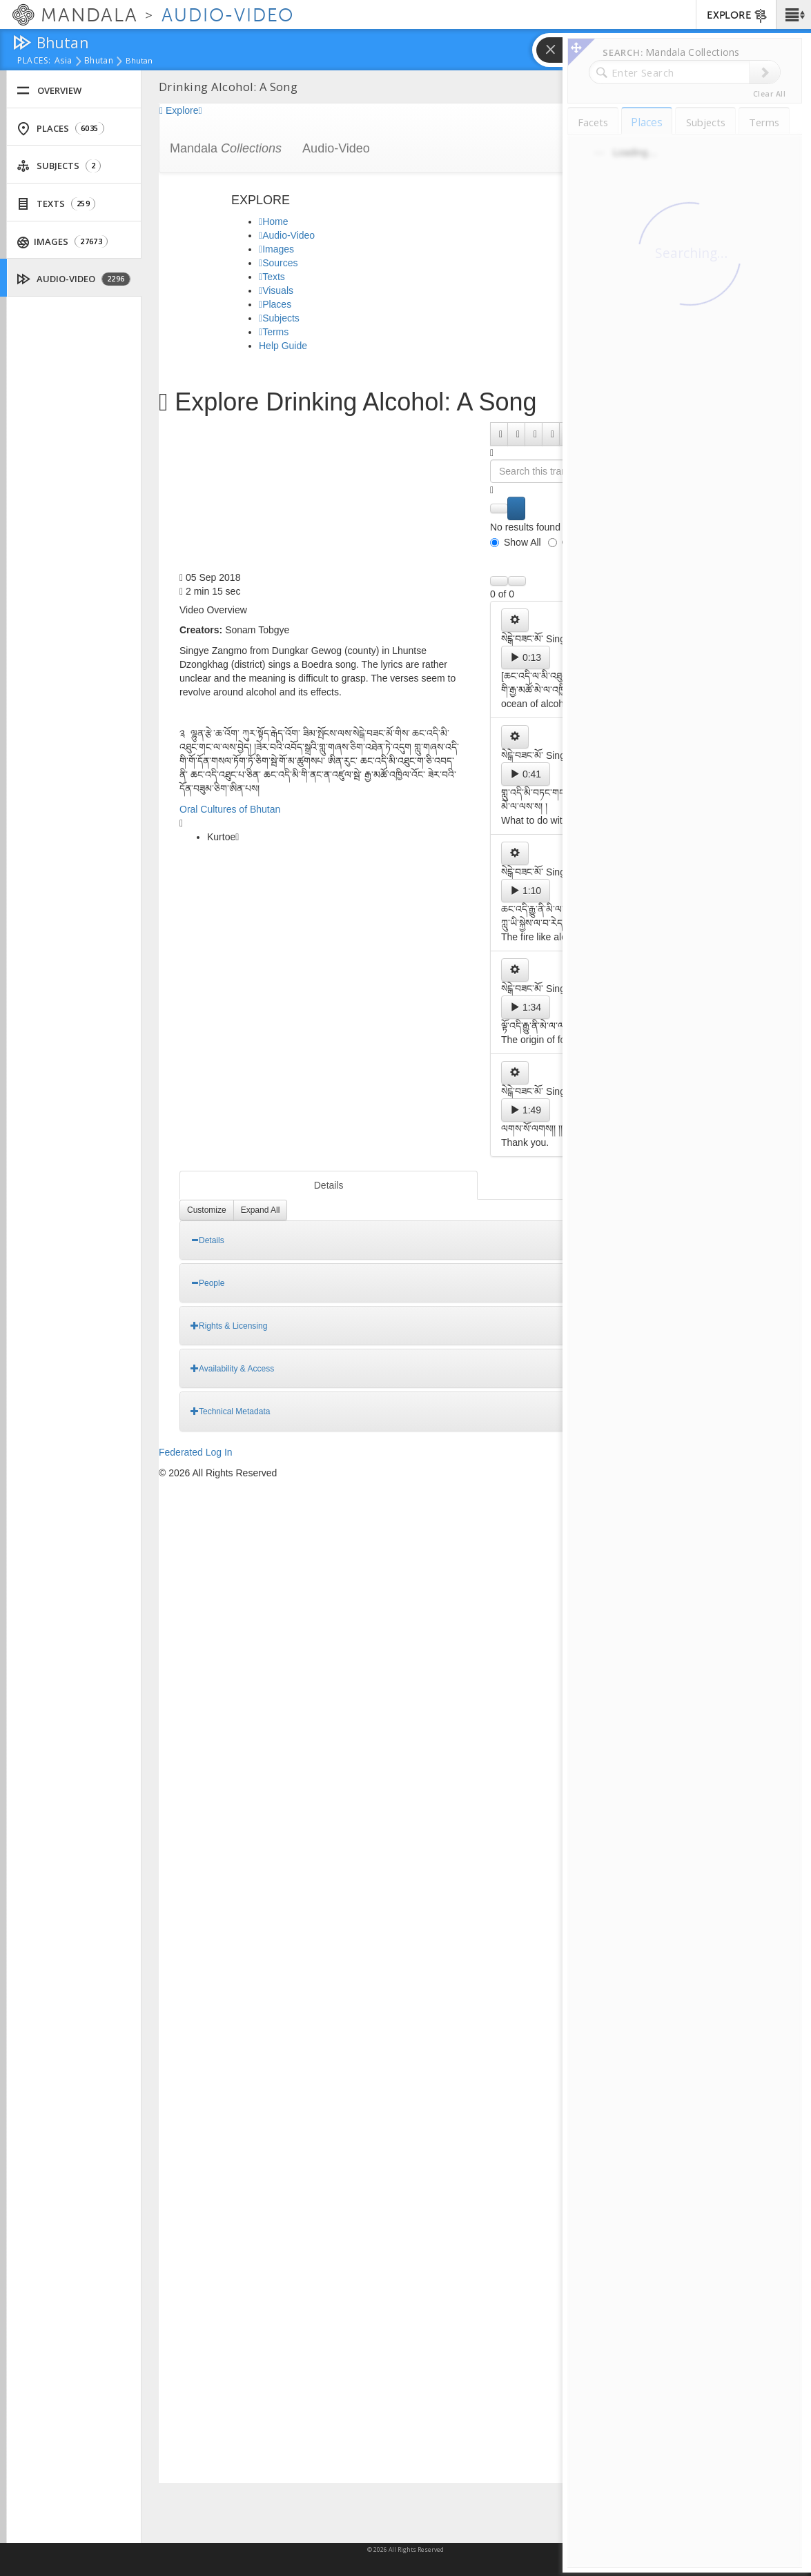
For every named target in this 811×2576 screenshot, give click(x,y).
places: (34, 61)
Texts (56, 203)
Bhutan (98, 61)
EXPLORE (737, 16)
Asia (63, 61)
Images (62, 241)
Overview (49, 90)
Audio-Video (73, 279)
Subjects (59, 165)
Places (60, 128)
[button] (793, 14)
